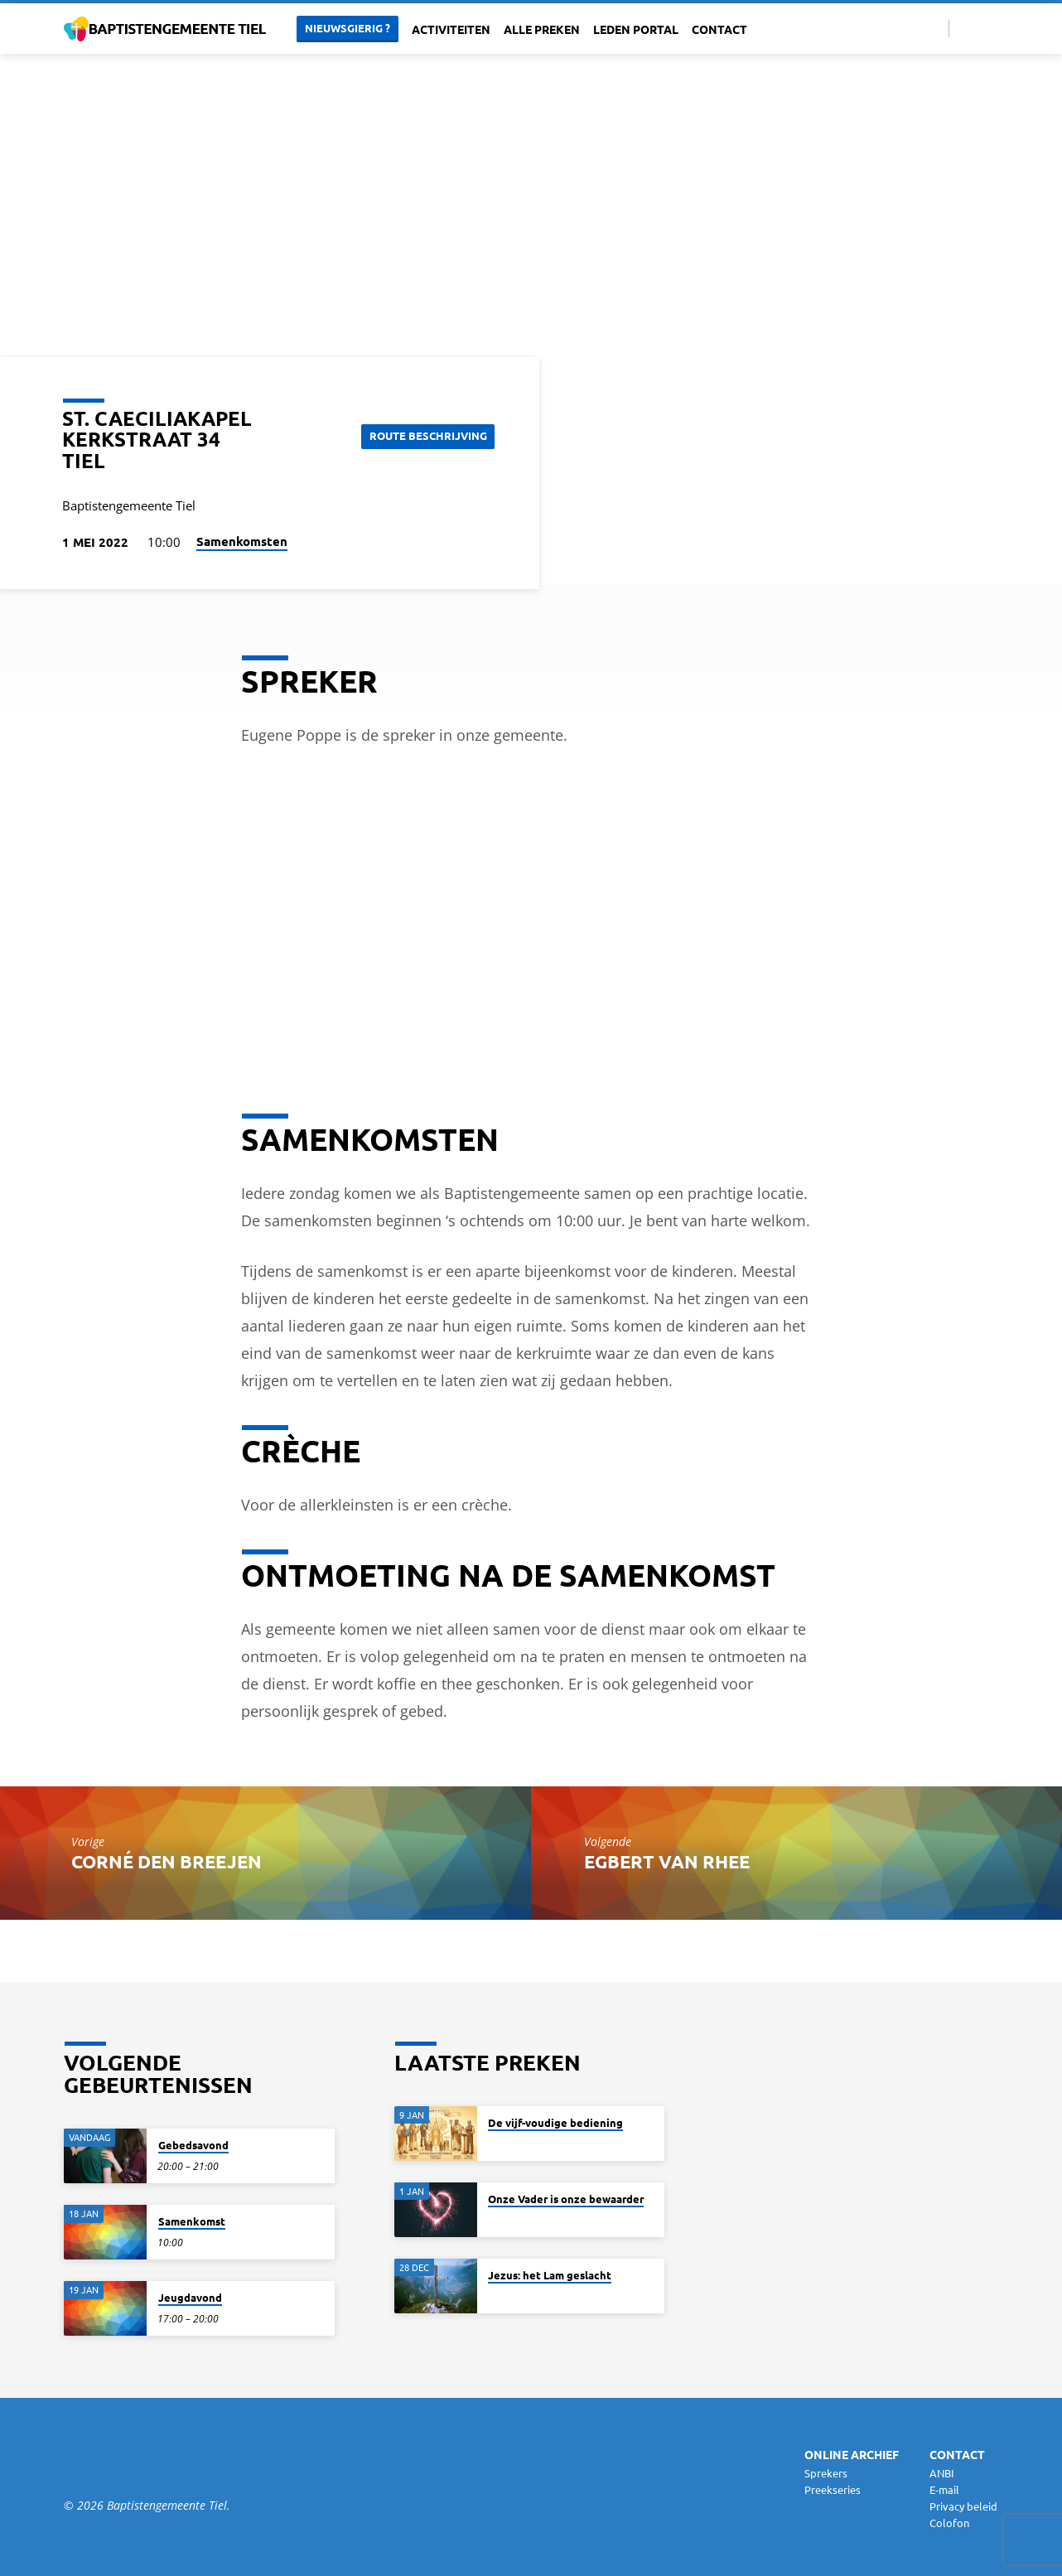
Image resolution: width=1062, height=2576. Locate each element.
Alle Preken (542, 29)
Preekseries (832, 2489)
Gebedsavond (193, 2145)
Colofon (949, 2523)
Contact (719, 29)
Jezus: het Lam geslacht (549, 2275)
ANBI (941, 2473)
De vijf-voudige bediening (555, 2122)
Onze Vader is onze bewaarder (566, 2199)
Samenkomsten (241, 541)
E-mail (944, 2489)
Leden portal (635, 29)
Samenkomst (191, 2221)
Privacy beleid (963, 2506)
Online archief (851, 2454)
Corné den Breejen (166, 1861)
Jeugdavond (190, 2297)
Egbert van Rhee (667, 1861)
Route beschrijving (424, 435)
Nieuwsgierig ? (347, 28)
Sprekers (825, 2473)
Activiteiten (451, 29)
